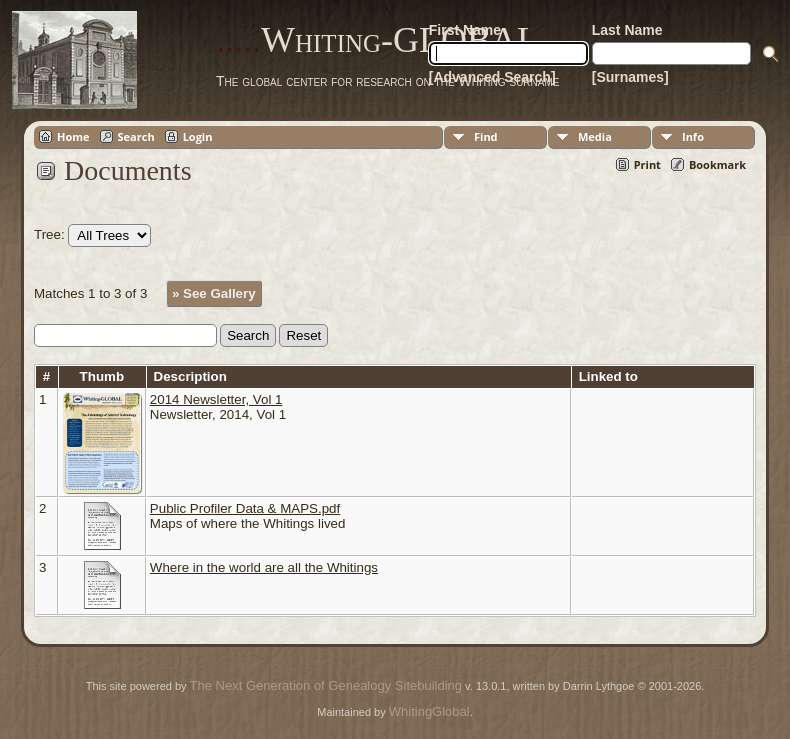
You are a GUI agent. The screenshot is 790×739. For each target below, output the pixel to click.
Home (73, 136)
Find (486, 136)
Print (647, 164)
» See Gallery (214, 293)
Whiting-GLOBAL (377, 40)
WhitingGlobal (429, 711)
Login (198, 136)
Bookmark (717, 164)
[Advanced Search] (492, 77)
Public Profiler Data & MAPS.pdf (245, 508)
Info (693, 136)
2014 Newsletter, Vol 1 (216, 399)
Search (136, 136)
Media (595, 136)
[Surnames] (630, 77)
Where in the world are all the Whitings (264, 567)
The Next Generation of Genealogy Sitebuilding (326, 685)
